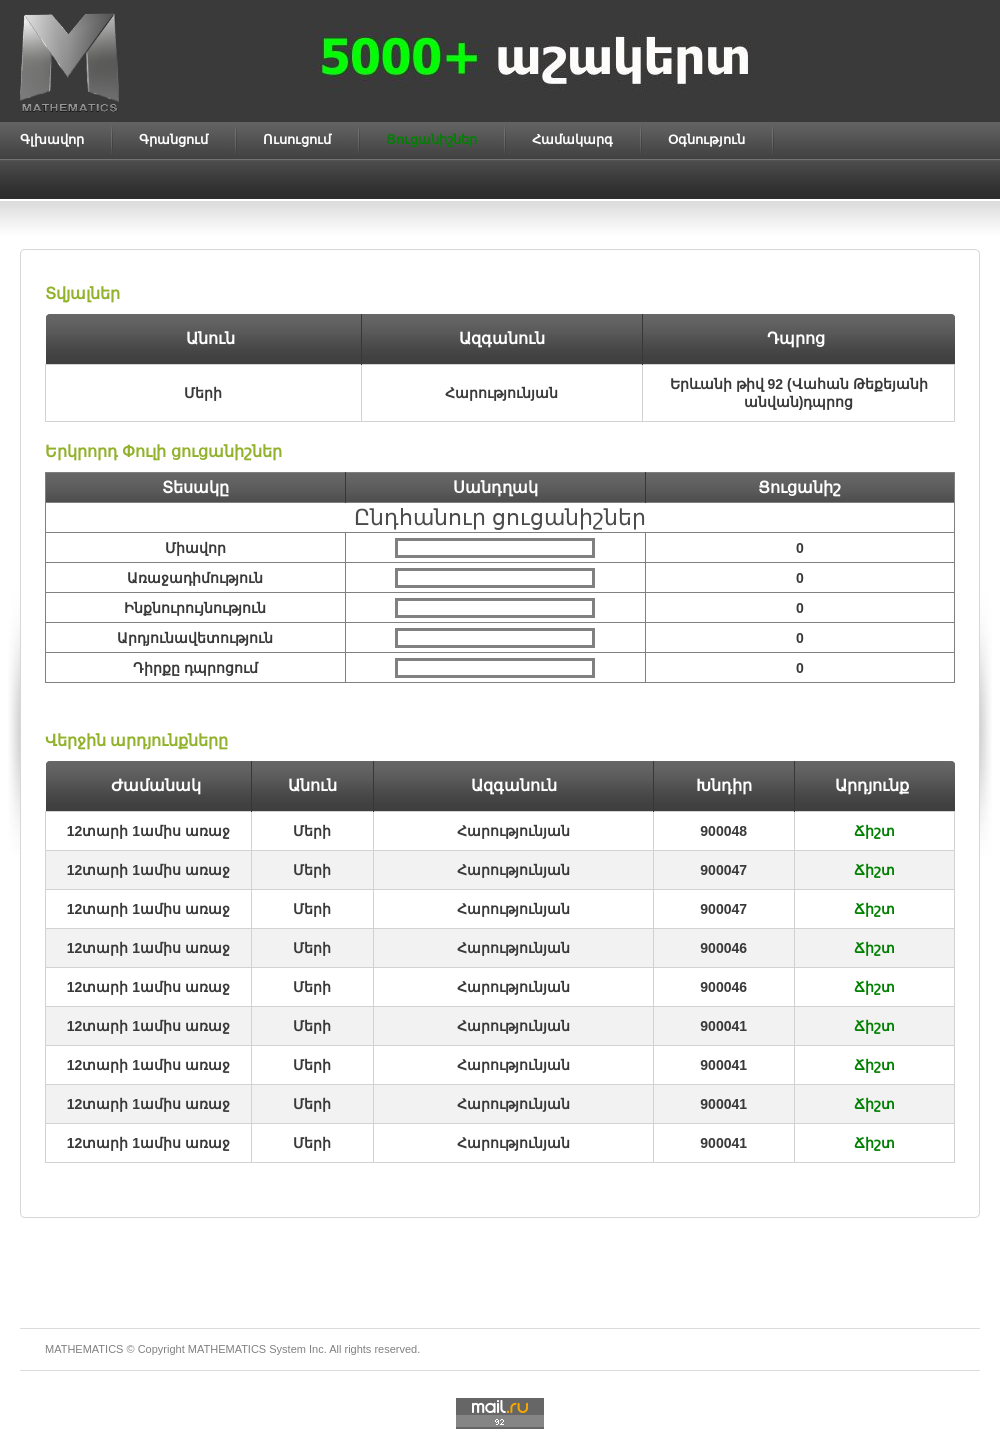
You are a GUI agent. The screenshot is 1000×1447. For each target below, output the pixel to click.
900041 (723, 1026)
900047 (723, 870)
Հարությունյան (513, 831)
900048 (723, 831)
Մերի (312, 831)
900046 (723, 948)
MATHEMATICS (227, 1349)
